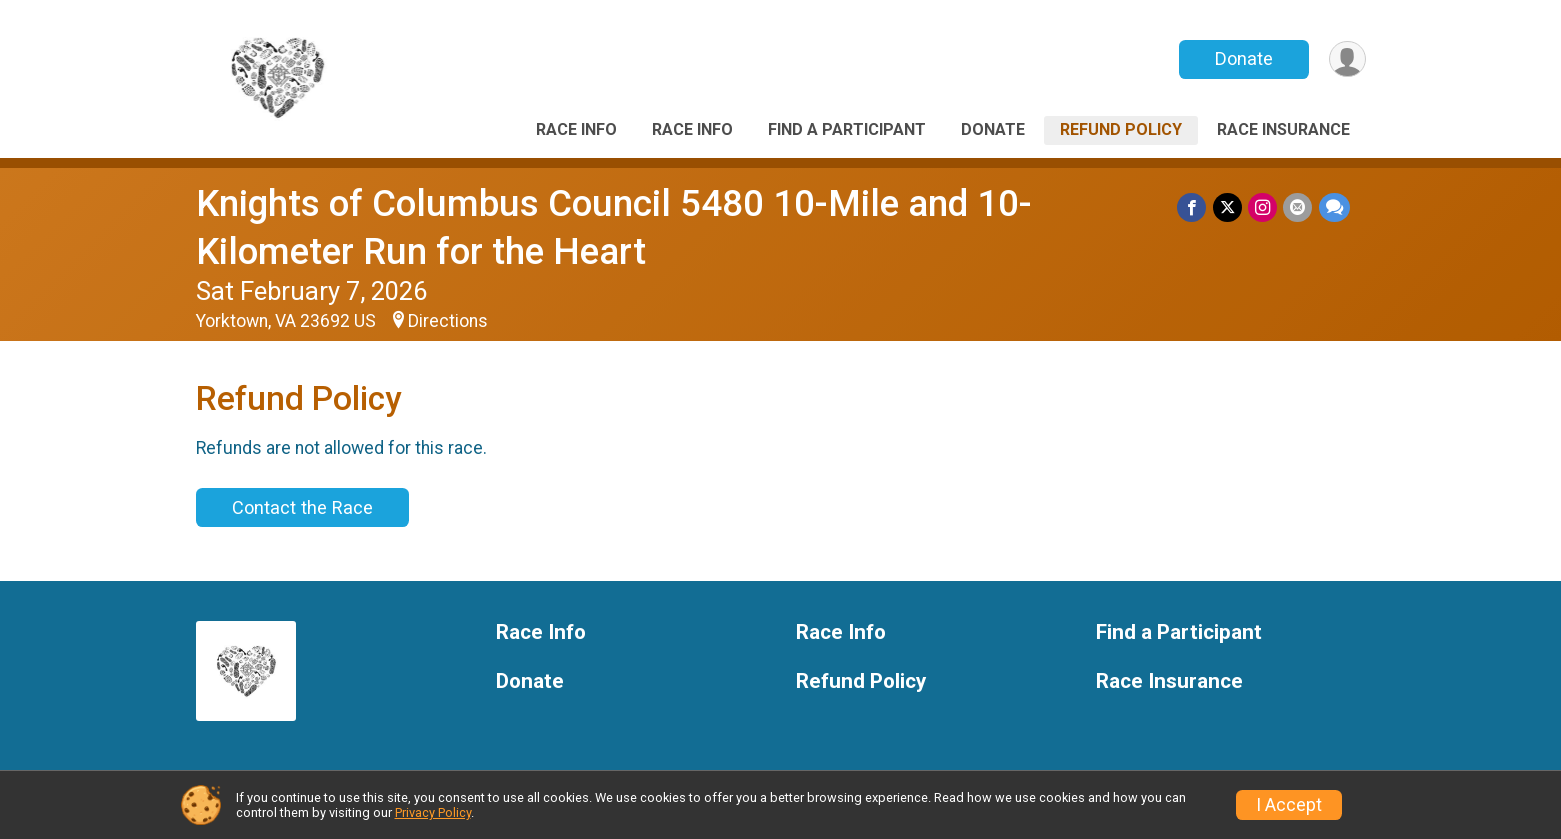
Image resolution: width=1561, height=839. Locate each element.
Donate (1243, 58)
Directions (448, 321)
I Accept (1289, 805)
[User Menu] (1347, 59)
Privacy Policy (433, 812)
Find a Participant (847, 129)
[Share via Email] (1298, 207)
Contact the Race (302, 507)
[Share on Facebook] (1193, 207)
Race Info (576, 129)
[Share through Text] (1334, 207)
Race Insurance (1283, 129)
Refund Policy (1121, 129)
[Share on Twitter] (1228, 207)
